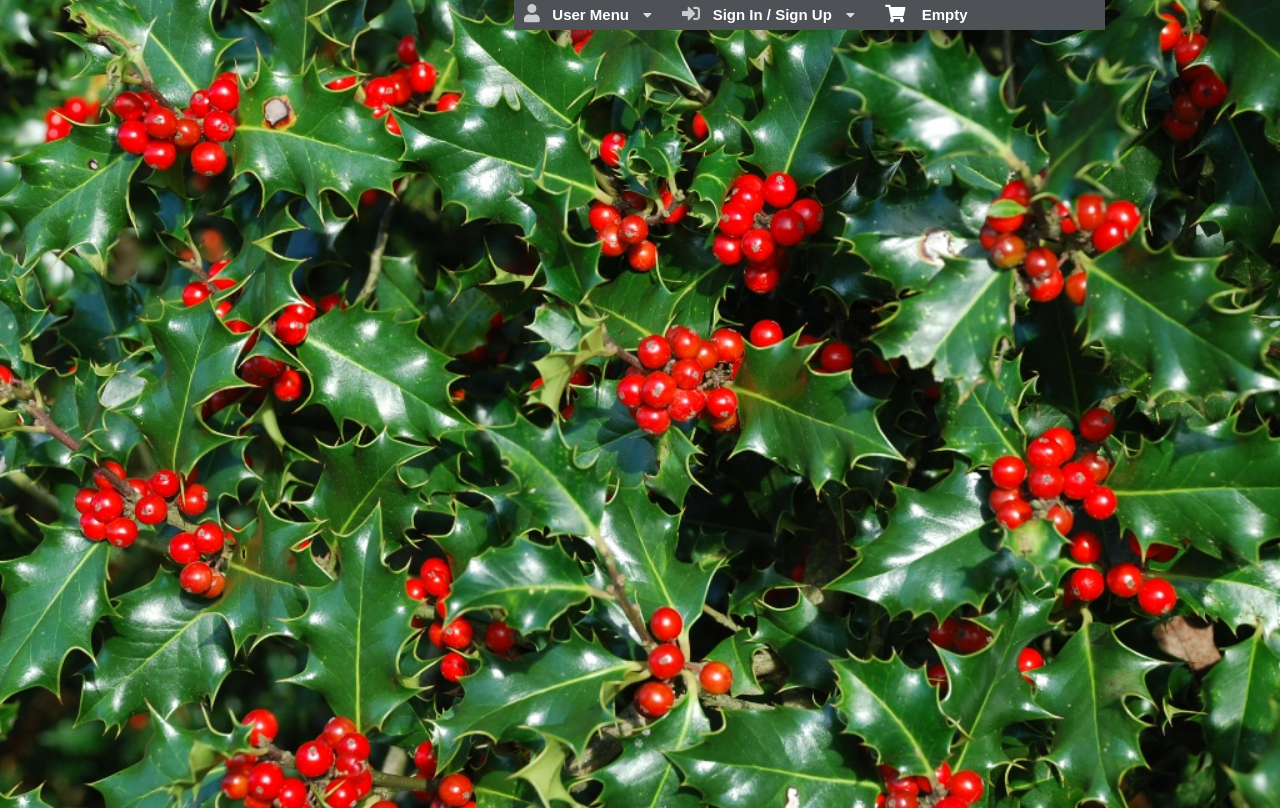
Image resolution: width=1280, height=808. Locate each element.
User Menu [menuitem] (588, 14)
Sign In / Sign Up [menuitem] (768, 14)
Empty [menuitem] (926, 13)
